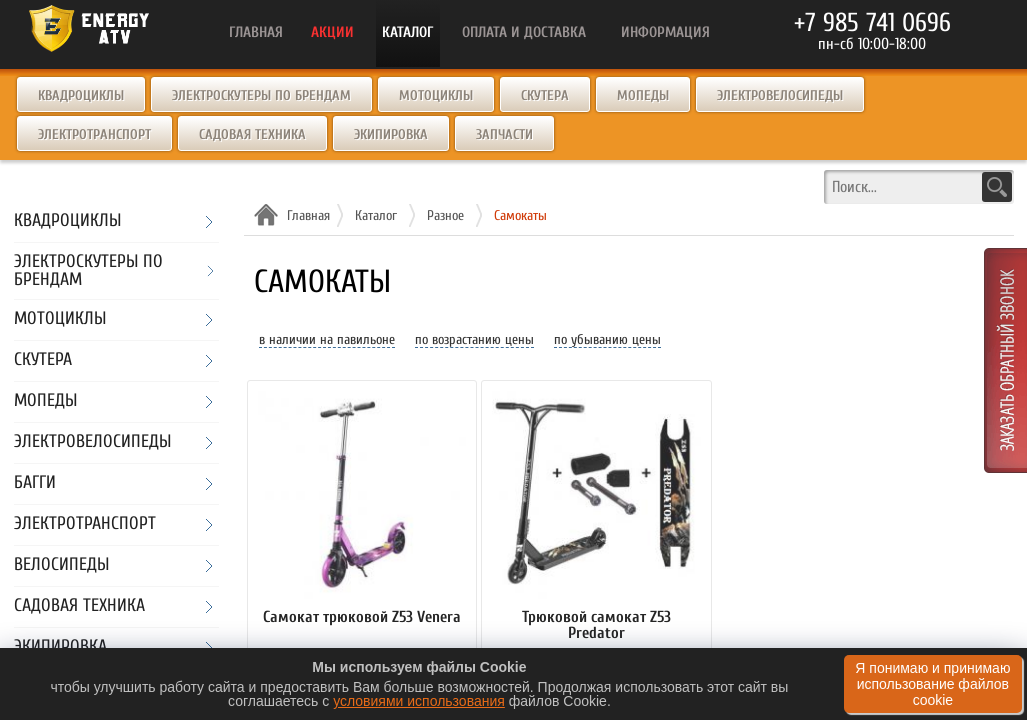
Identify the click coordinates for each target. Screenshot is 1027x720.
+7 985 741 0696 (872, 23)
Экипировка (391, 134)
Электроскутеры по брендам (261, 95)
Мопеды (643, 95)
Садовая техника (252, 134)
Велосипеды (61, 565)
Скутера (545, 95)
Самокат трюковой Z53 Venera (362, 617)
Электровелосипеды (780, 95)
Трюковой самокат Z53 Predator (596, 625)
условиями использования (419, 701)
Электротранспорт (94, 134)
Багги (35, 483)
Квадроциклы (81, 95)
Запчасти (504, 134)
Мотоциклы (436, 95)
